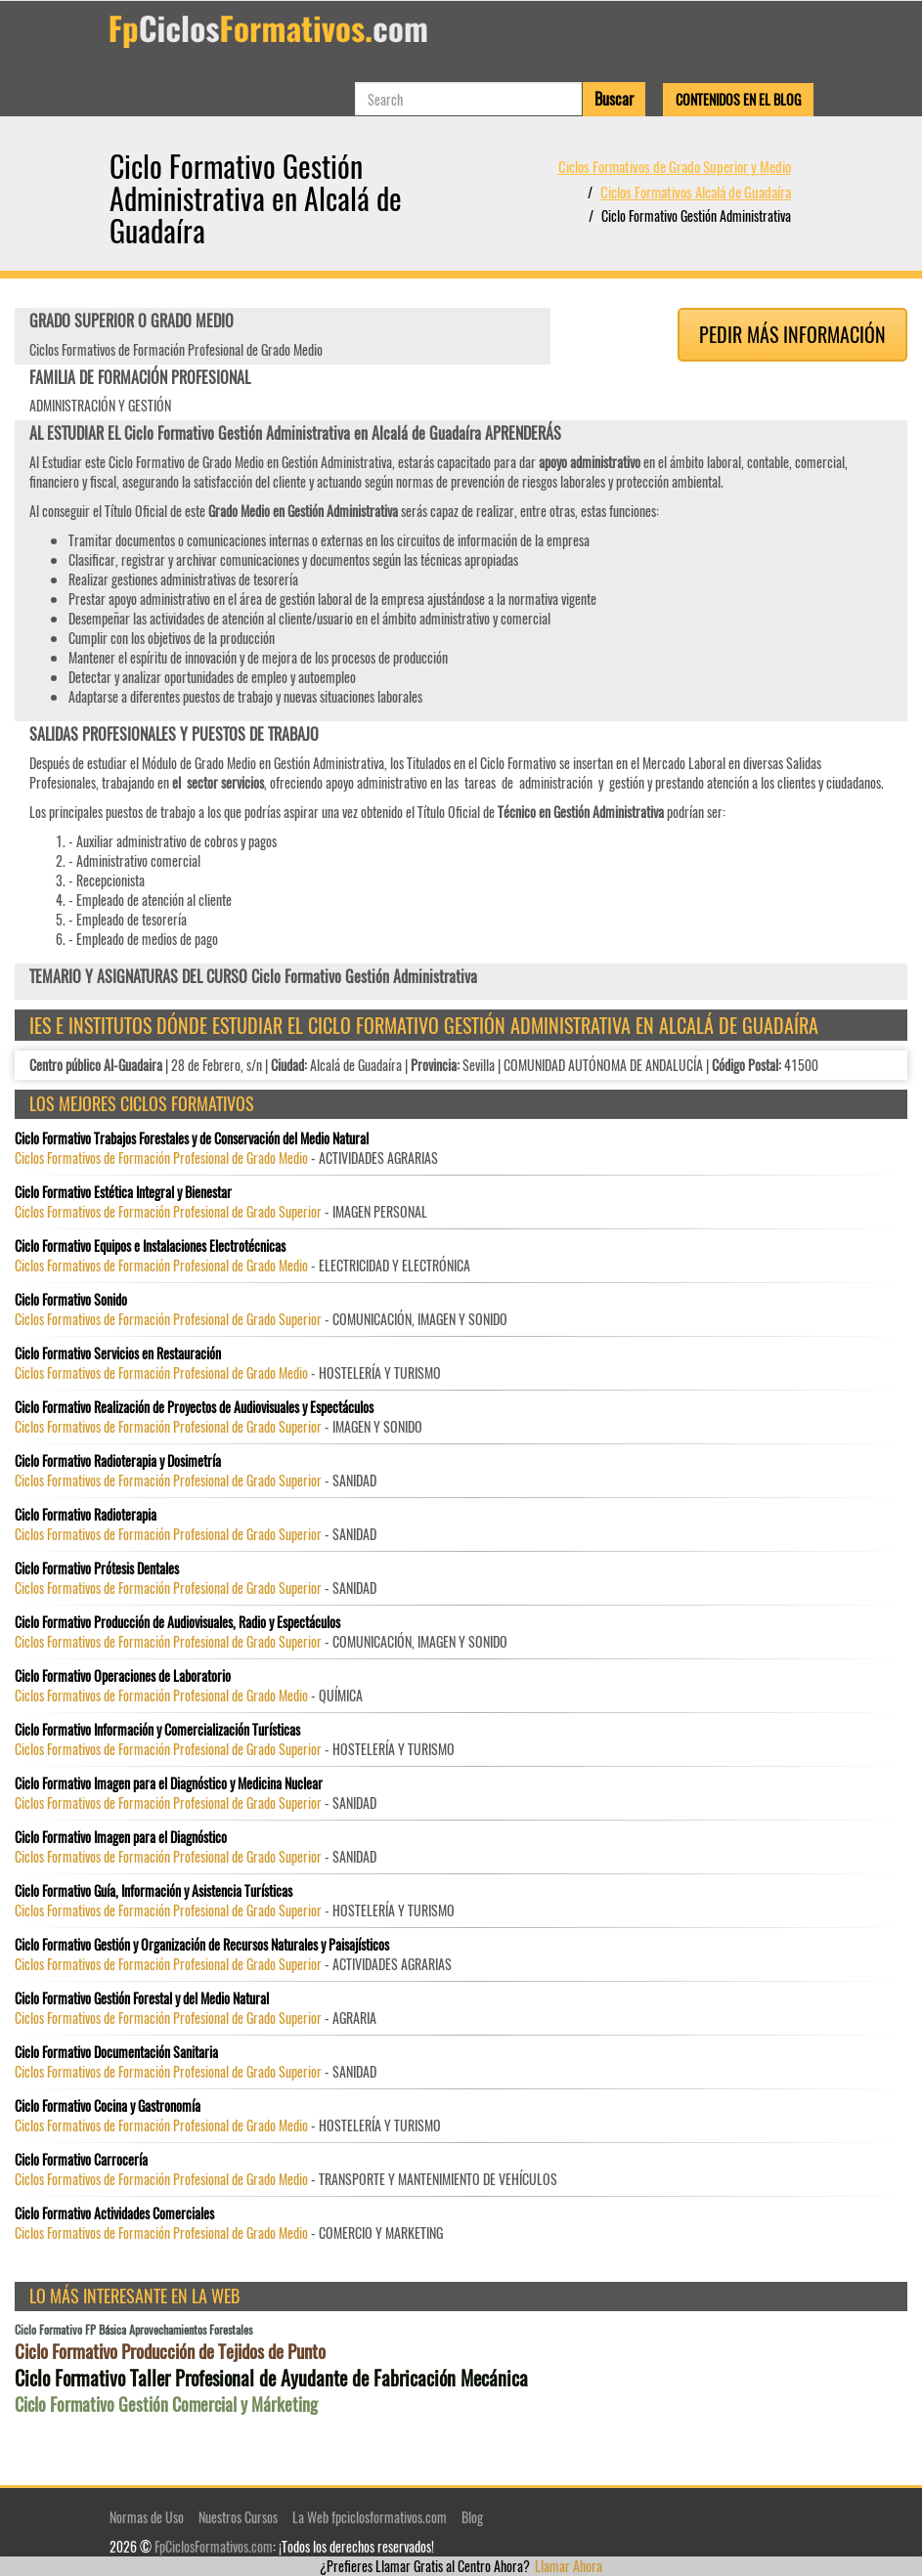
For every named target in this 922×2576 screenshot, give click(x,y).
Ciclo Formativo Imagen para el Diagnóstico (121, 1837)
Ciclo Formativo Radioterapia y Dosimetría (118, 1461)
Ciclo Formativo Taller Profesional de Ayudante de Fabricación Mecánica (271, 2378)
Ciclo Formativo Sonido (71, 1299)
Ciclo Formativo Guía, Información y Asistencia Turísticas (153, 1891)
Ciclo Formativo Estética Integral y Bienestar (123, 1192)
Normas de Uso (147, 2517)
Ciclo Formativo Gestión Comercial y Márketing (166, 2404)
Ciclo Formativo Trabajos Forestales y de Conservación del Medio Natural (192, 1138)
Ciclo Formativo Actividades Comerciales (114, 2213)
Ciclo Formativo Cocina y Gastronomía (107, 2106)
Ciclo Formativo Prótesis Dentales (97, 1568)
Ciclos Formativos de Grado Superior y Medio (674, 166)
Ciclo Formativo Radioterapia (85, 1514)
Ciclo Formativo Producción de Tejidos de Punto (170, 2351)
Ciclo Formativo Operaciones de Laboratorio (123, 1676)
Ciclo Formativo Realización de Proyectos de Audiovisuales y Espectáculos (194, 1407)
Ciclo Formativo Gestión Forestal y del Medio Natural (142, 1998)
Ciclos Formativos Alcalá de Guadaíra (695, 191)
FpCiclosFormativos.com (213, 2546)
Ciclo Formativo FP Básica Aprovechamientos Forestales (133, 2329)
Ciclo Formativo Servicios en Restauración (118, 1353)
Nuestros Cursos (238, 2517)
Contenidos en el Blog (738, 99)
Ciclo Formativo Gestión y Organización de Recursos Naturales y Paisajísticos (202, 1944)
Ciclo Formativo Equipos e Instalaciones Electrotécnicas (150, 1246)
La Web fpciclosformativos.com (369, 2517)
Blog (472, 2517)
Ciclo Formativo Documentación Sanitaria (116, 2052)
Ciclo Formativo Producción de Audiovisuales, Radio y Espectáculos (177, 1622)
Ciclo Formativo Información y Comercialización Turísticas (157, 1729)
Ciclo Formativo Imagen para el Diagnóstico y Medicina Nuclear (169, 1783)
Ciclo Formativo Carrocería (81, 2159)
